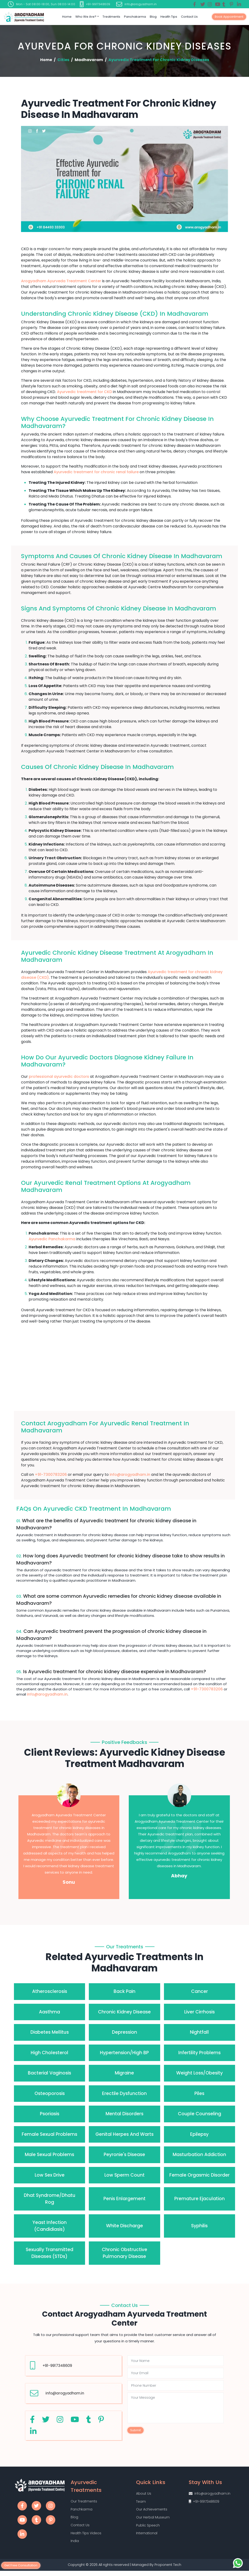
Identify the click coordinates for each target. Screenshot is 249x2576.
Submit (135, 2430)
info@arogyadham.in (130, 1474)
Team (141, 2503)
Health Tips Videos (86, 2537)
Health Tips (168, 16)
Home (67, 16)
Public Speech (148, 2529)
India (75, 2545)
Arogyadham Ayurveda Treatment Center (61, 281)
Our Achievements (151, 2512)
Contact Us (189, 16)
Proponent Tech (168, 2570)
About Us (143, 2495)
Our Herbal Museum (153, 2520)
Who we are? (85, 16)
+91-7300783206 (51, 1474)
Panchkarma (81, 2511)
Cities (63, 59)
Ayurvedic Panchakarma (52, 1239)
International (146, 2537)
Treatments (111, 16)
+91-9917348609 (57, 2365)
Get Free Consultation (20, 2565)
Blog (153, 16)
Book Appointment (229, 16)
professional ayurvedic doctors (59, 1076)
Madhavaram (89, 59)
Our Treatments (84, 2503)
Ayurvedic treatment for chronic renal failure (96, 472)
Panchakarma (135, 16)
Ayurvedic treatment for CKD (84, 391)
